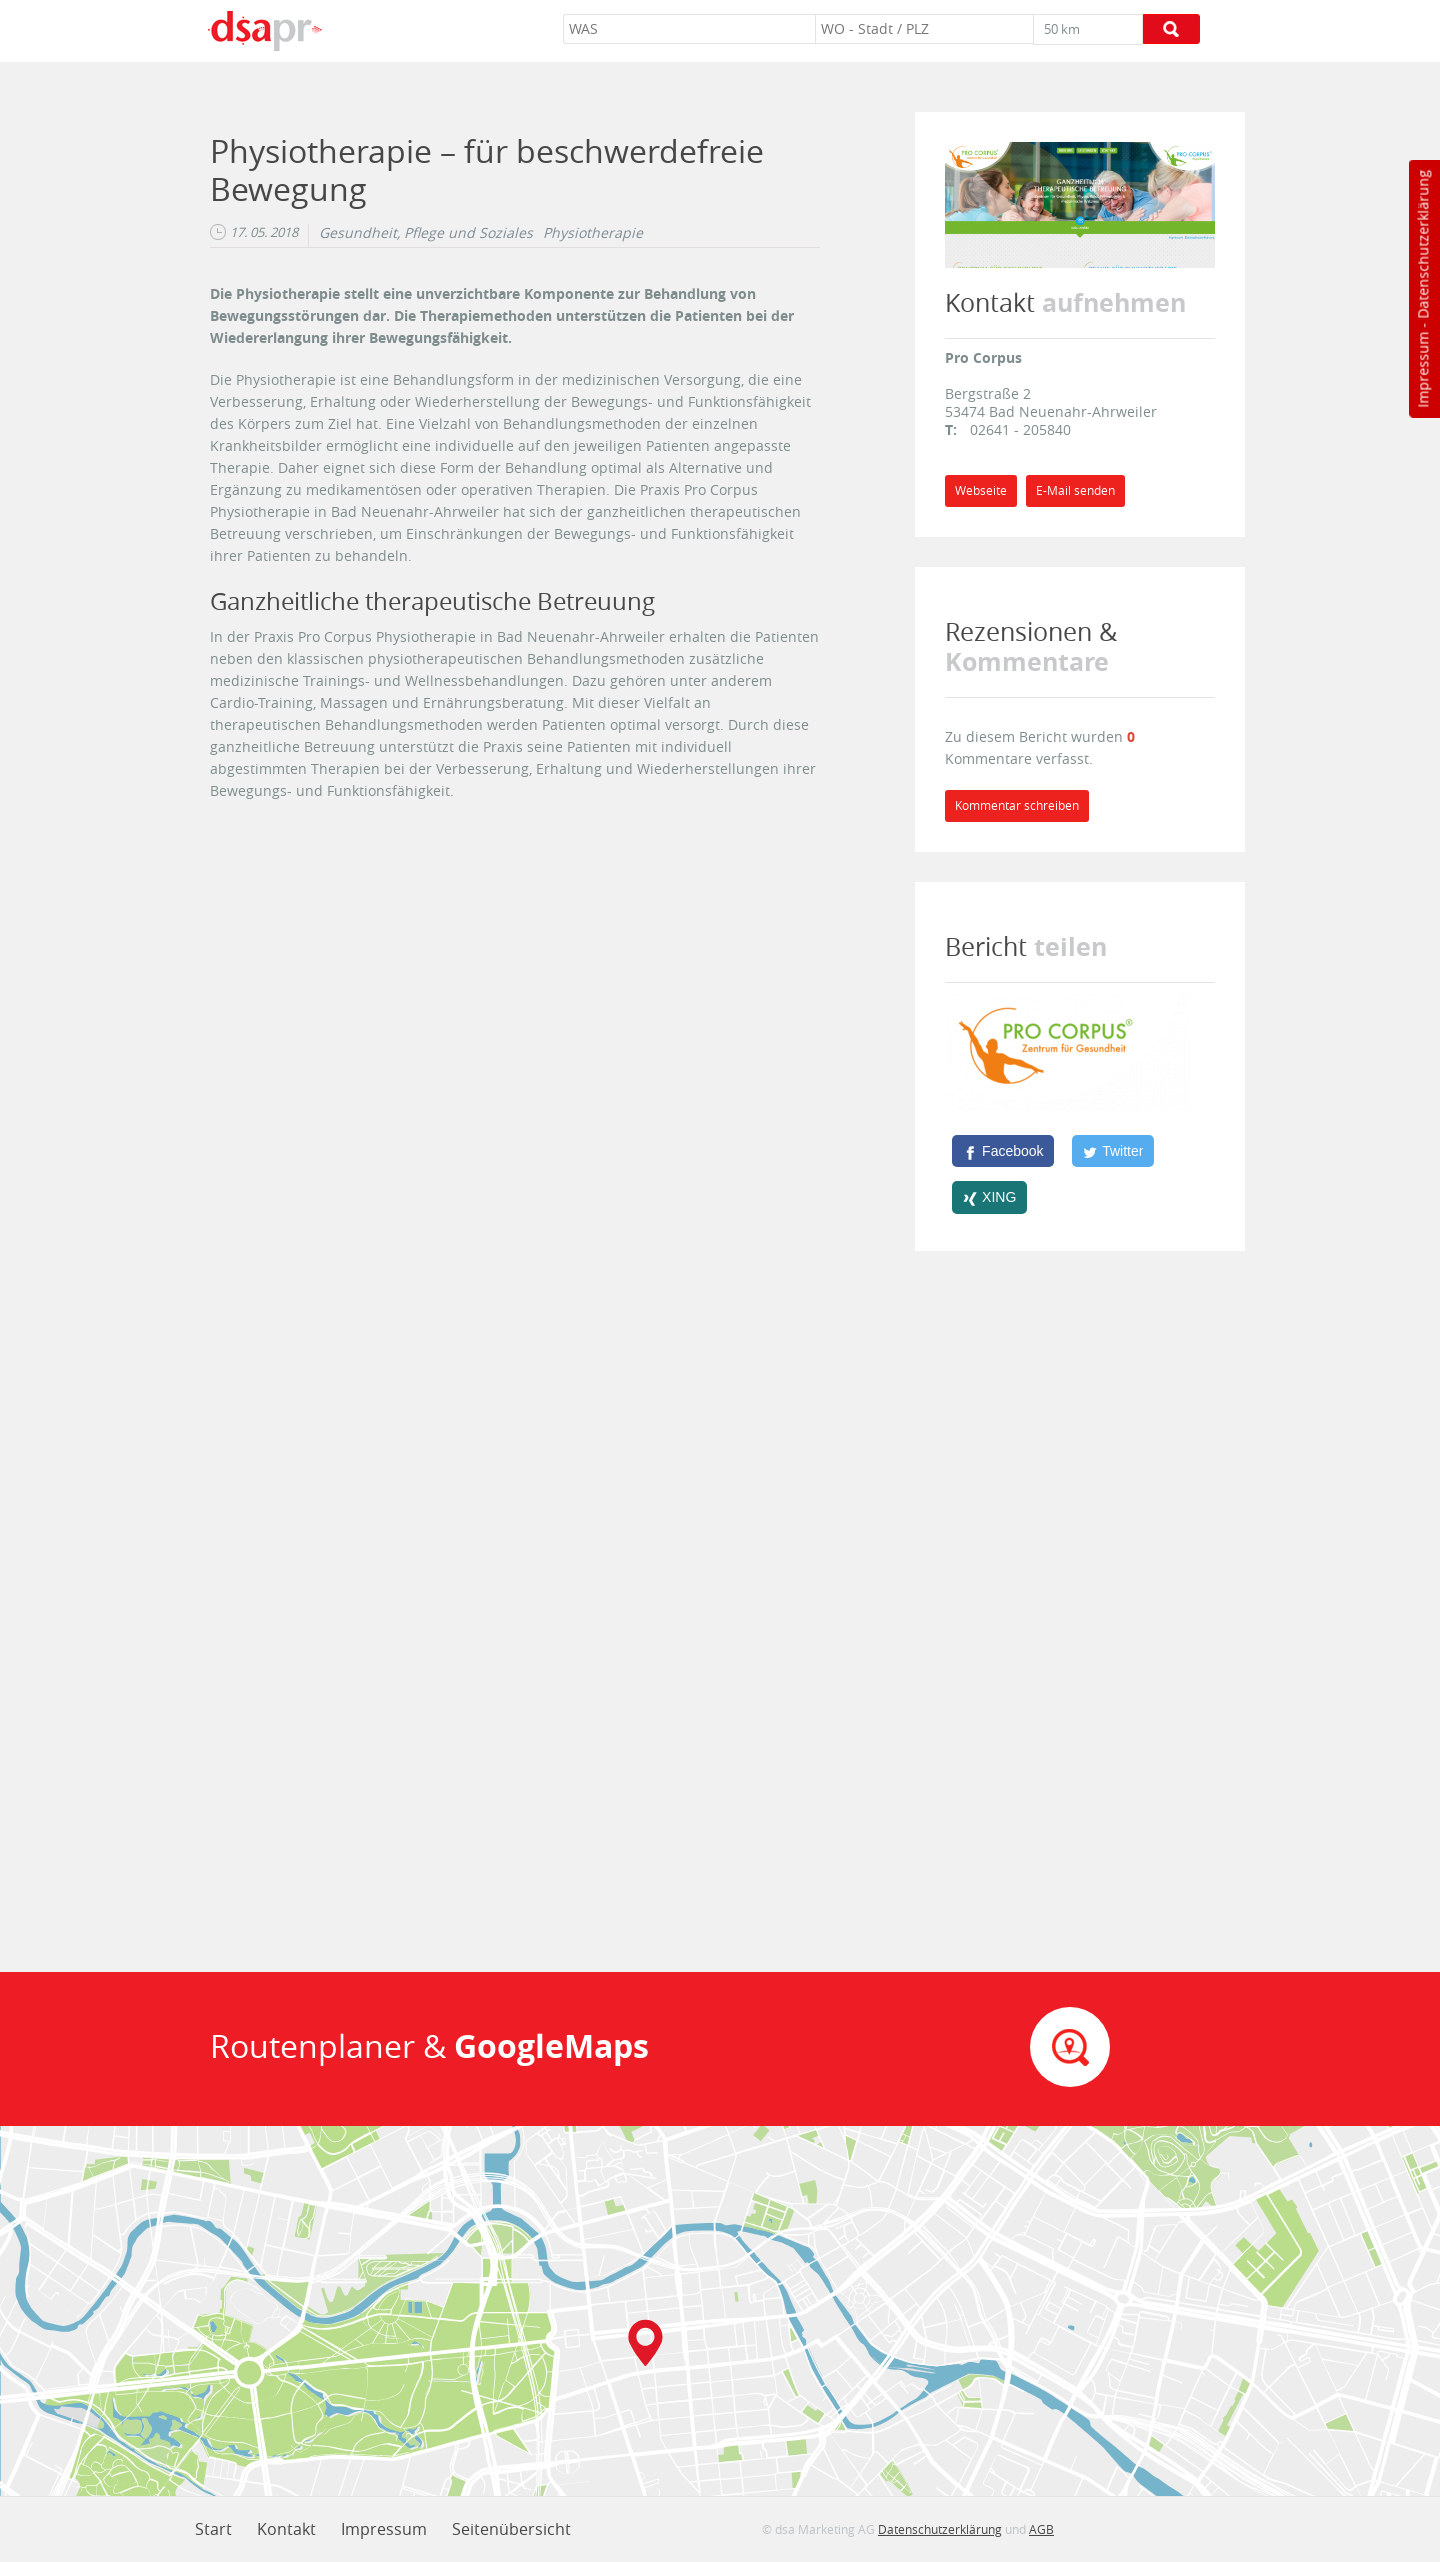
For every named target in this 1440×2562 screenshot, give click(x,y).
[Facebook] (1003, 1151)
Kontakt (286, 2529)
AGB (1041, 2529)
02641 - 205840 (1020, 429)
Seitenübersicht (511, 2529)
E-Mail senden (1075, 490)
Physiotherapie (593, 233)
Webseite (981, 490)
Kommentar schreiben (1017, 805)
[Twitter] (1113, 1151)
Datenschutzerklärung (1422, 244)
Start (213, 2529)
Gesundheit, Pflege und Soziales (426, 233)
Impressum (1422, 370)
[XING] (989, 1197)
